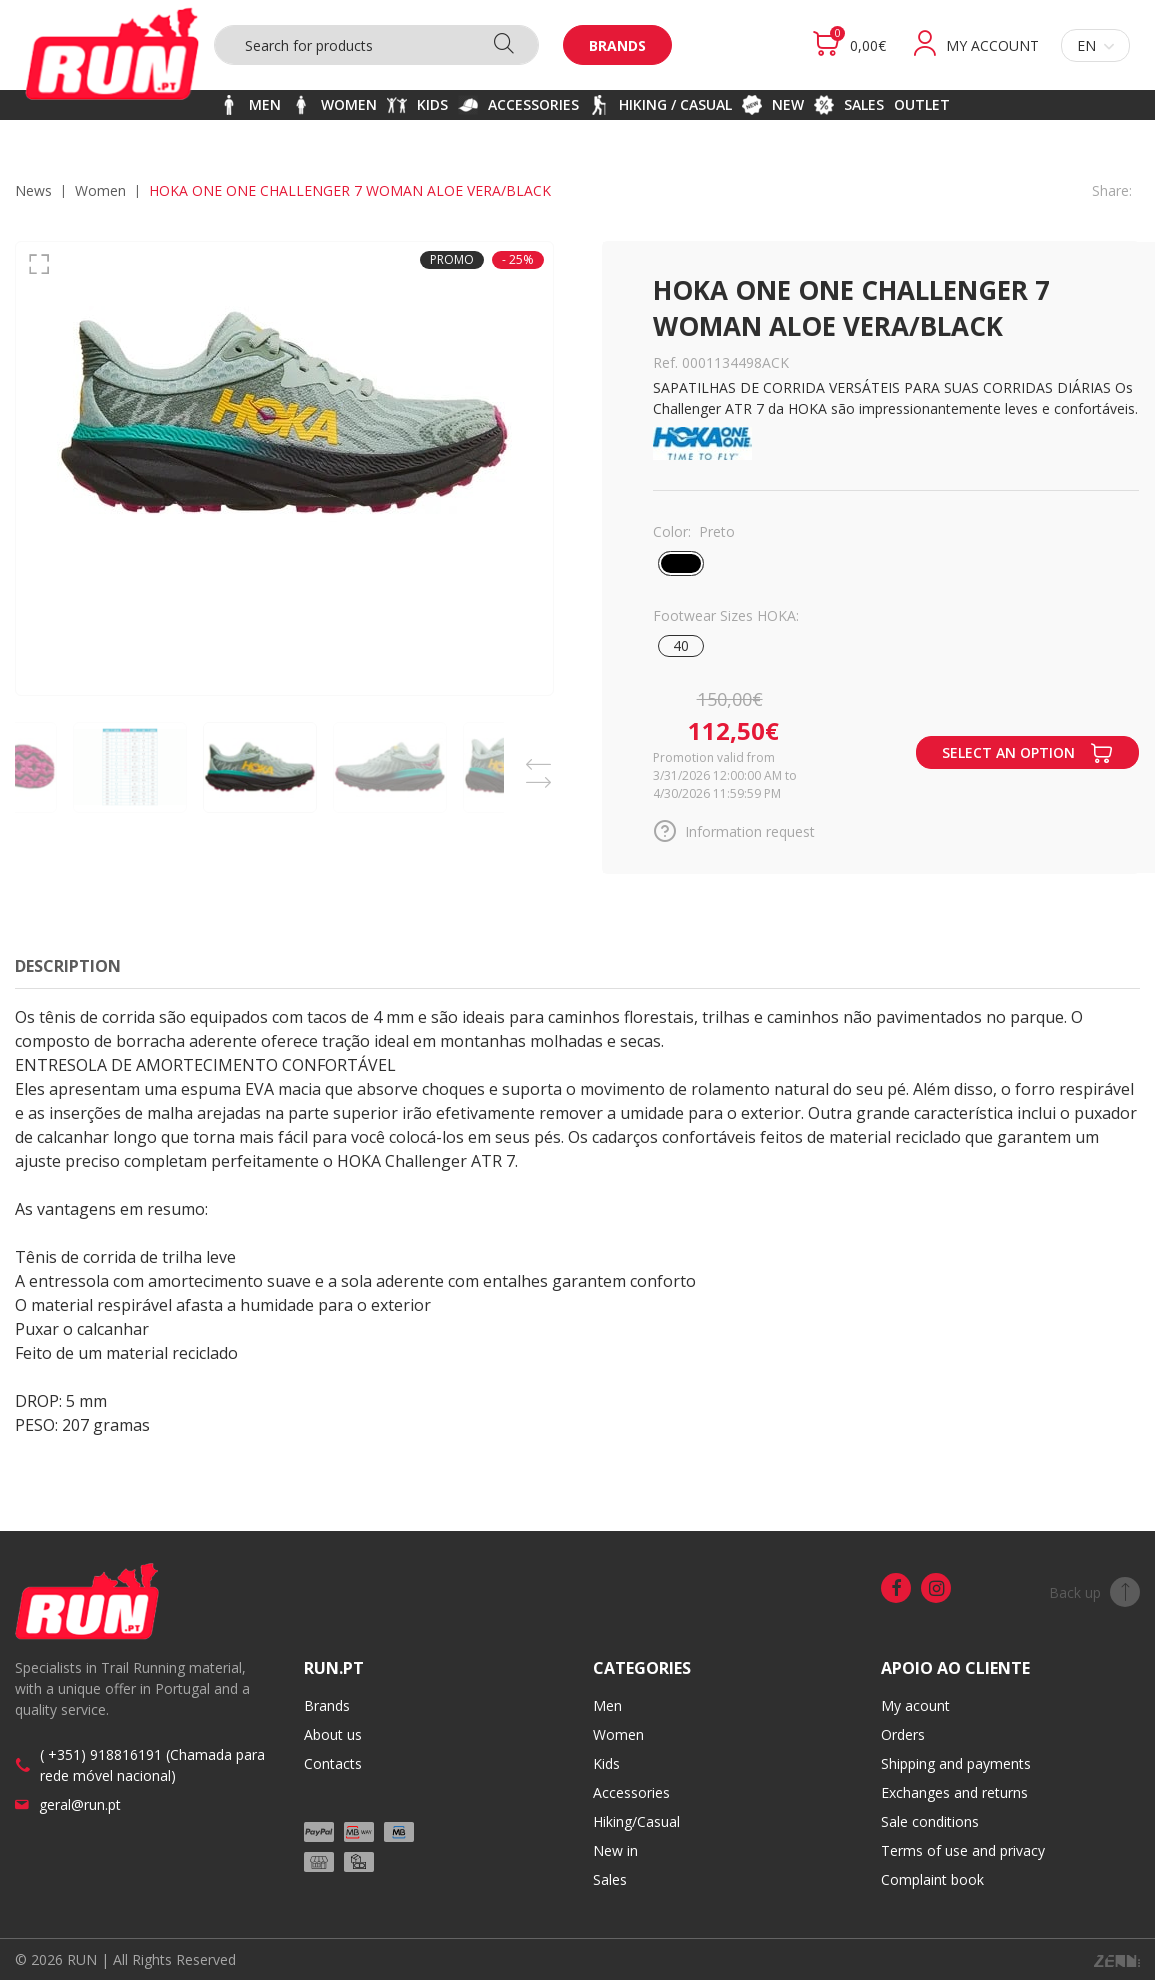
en (1095, 45)
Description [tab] (68, 966)
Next (539, 776)
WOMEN (100, 190)
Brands (617, 45)
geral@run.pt (80, 1804)
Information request (734, 831)
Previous (539, 758)
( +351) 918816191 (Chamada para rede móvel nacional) (152, 1765)
